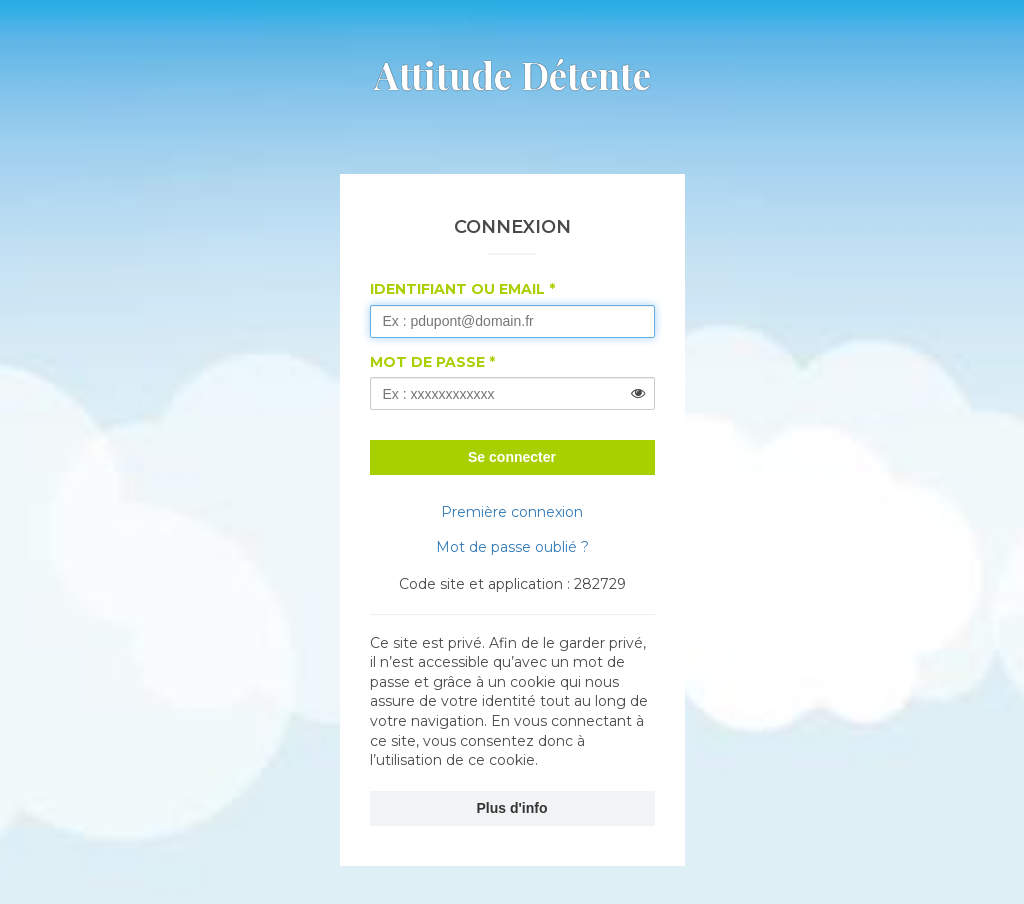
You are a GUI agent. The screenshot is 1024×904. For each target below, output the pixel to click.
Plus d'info (512, 808)
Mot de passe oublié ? (512, 547)
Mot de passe (427, 362)
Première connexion (512, 512)
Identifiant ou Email (457, 289)
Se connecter (512, 457)
